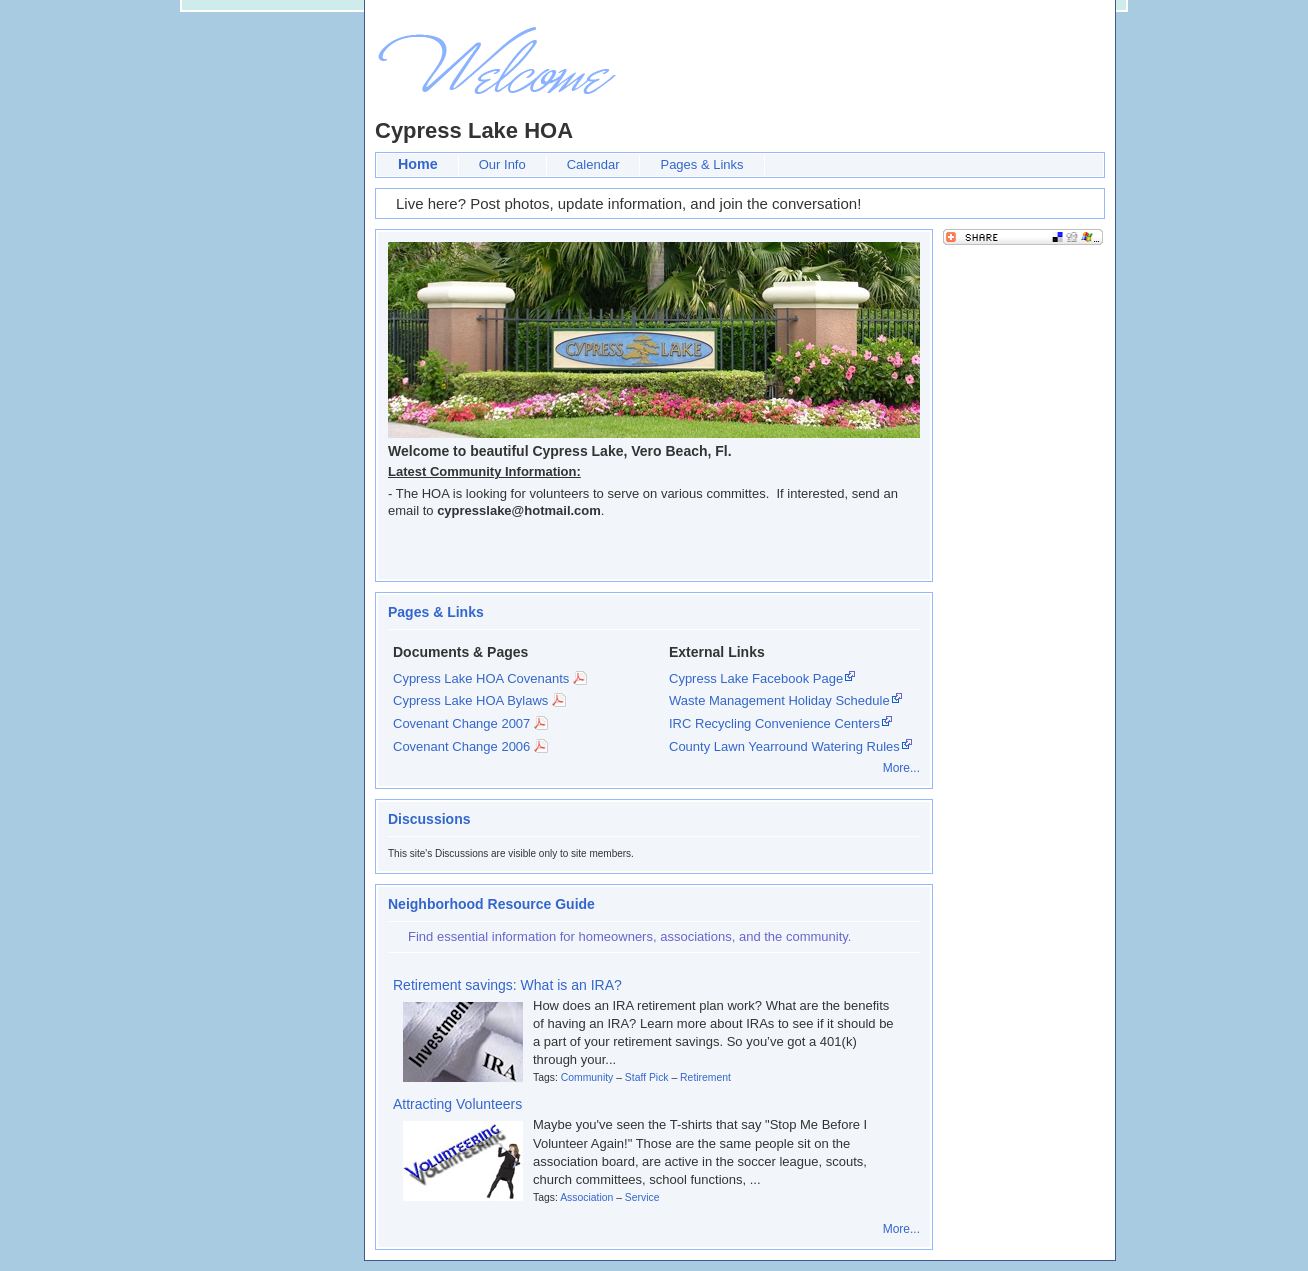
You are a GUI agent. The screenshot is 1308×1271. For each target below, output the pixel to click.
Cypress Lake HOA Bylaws (470, 700)
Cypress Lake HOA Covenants (481, 678)
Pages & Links (701, 164)
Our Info (502, 164)
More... (901, 768)
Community (587, 1077)
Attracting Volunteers (457, 1104)
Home (418, 164)
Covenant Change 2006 (461, 746)
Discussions (429, 819)
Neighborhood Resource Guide (491, 904)
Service (642, 1197)
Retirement (705, 1077)
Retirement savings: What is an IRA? (507, 985)
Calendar (593, 164)
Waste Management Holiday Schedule (779, 700)
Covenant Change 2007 (461, 723)
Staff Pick (647, 1077)
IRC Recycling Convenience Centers (774, 723)
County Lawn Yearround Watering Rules (784, 746)
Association (586, 1197)
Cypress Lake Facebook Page (756, 678)
